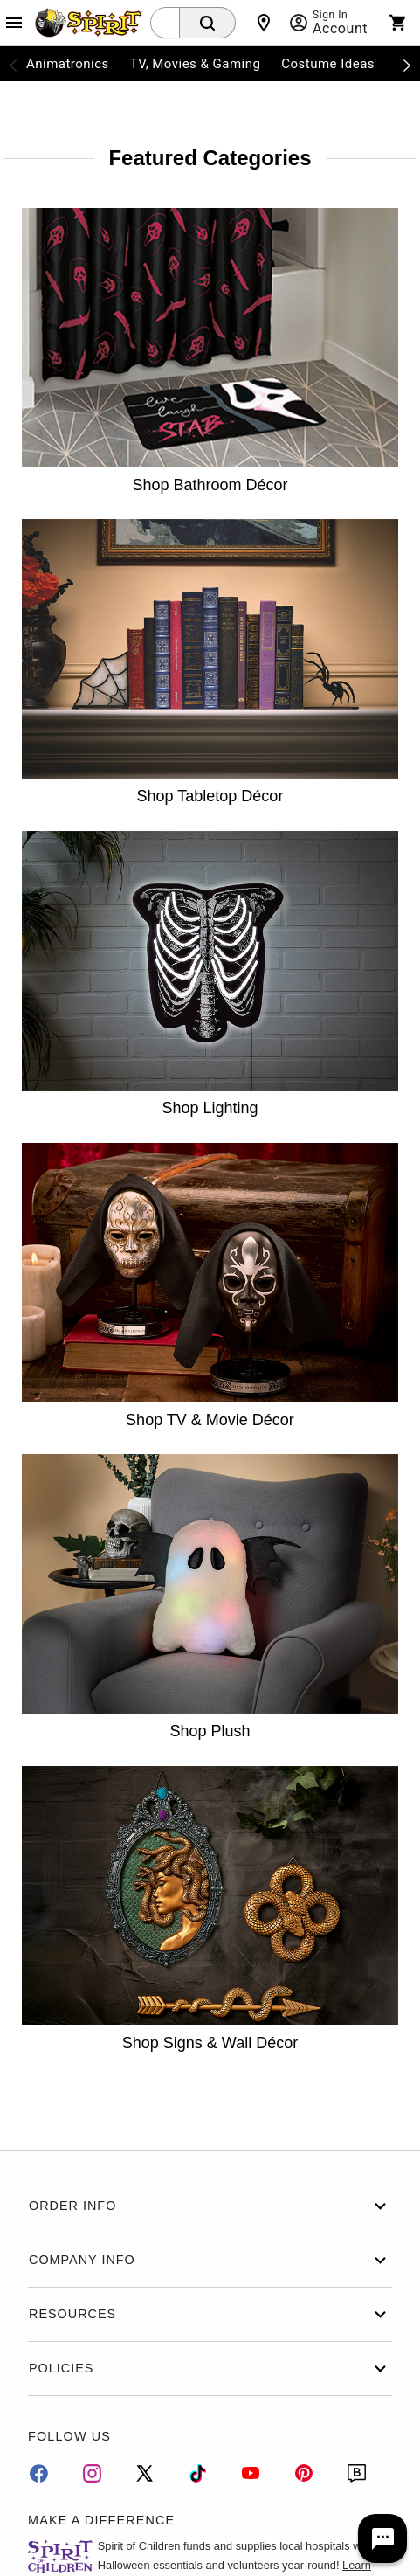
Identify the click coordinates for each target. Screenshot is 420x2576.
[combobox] (165, 22)
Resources (210, 2314)
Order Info (210, 2206)
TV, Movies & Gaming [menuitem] (195, 64)
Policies (210, 2368)
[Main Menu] (14, 22)
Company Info (210, 2260)
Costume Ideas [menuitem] (328, 64)
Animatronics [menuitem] (67, 64)
